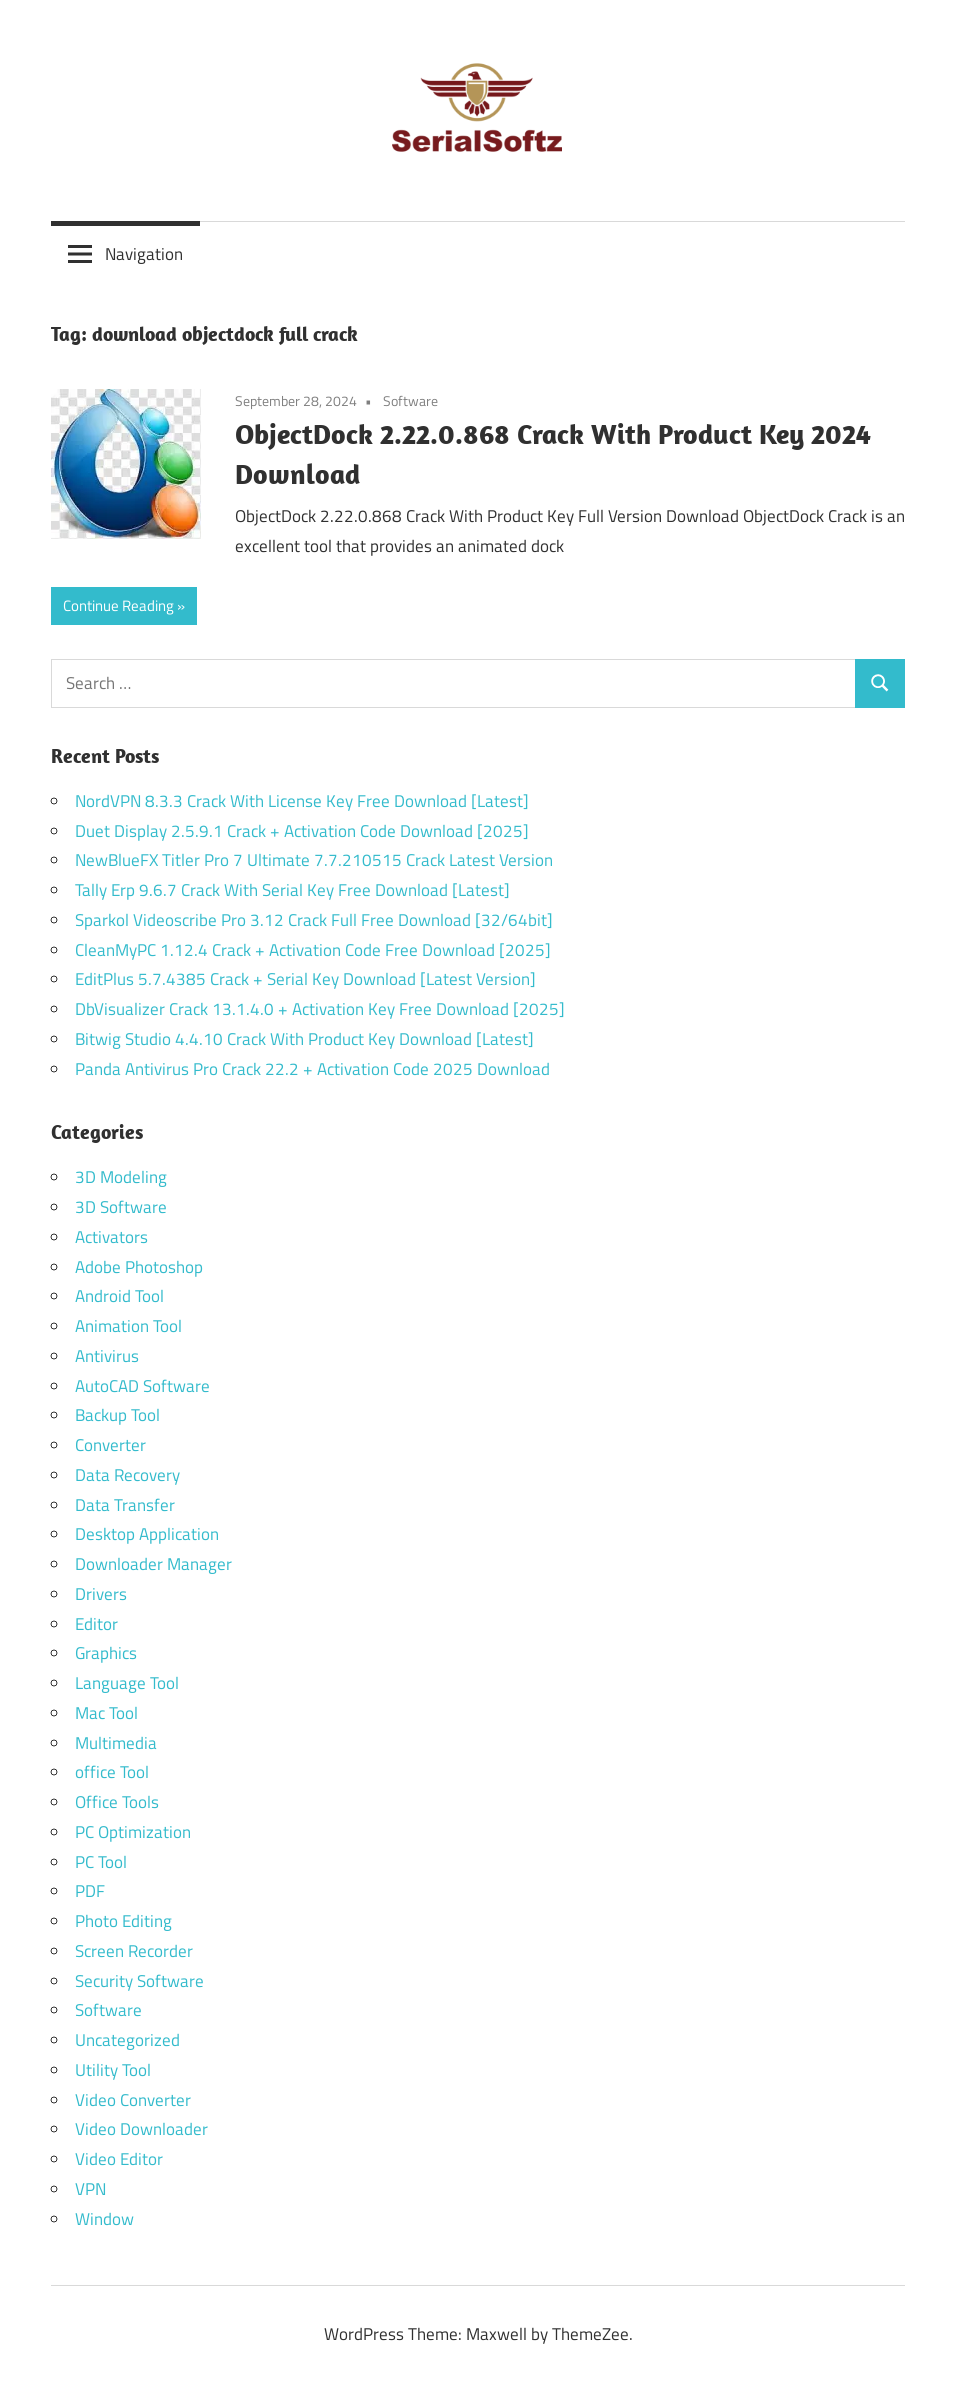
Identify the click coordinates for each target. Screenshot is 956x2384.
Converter (110, 1445)
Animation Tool (128, 1326)
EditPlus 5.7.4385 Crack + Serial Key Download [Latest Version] (305, 979)
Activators (111, 1237)
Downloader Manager (153, 1564)
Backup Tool (117, 1415)
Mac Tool (106, 1713)
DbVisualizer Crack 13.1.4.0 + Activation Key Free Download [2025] (320, 1009)
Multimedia (116, 1743)
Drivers (101, 1594)
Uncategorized (127, 2040)
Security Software (139, 1981)
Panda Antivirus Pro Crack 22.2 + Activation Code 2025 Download (312, 1069)
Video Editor (119, 2159)
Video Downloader (141, 2129)
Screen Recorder (134, 1951)
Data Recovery (127, 1475)
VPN (90, 2189)
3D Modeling (121, 1177)
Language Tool (127, 1683)
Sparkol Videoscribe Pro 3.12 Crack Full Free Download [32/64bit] (314, 920)
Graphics (106, 1653)
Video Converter (133, 2100)
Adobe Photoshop (139, 1267)
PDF (90, 1891)
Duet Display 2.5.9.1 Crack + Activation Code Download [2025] (302, 831)
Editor (96, 1624)
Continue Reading (118, 605)
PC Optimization (133, 1832)
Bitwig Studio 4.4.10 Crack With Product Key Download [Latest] (304, 1039)
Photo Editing (123, 1921)
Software (410, 400)
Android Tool (119, 1296)
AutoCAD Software (142, 1386)
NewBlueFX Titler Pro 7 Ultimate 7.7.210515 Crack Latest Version (314, 860)
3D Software (121, 1207)
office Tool (112, 1772)
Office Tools (117, 1802)
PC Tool (101, 1862)
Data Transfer (125, 1505)
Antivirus (107, 1356)
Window (104, 2219)
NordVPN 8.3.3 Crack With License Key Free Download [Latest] (302, 801)
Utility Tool (113, 2070)
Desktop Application (147, 1534)
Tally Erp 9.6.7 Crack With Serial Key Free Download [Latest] (292, 890)
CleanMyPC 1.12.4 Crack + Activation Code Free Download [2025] (313, 950)
